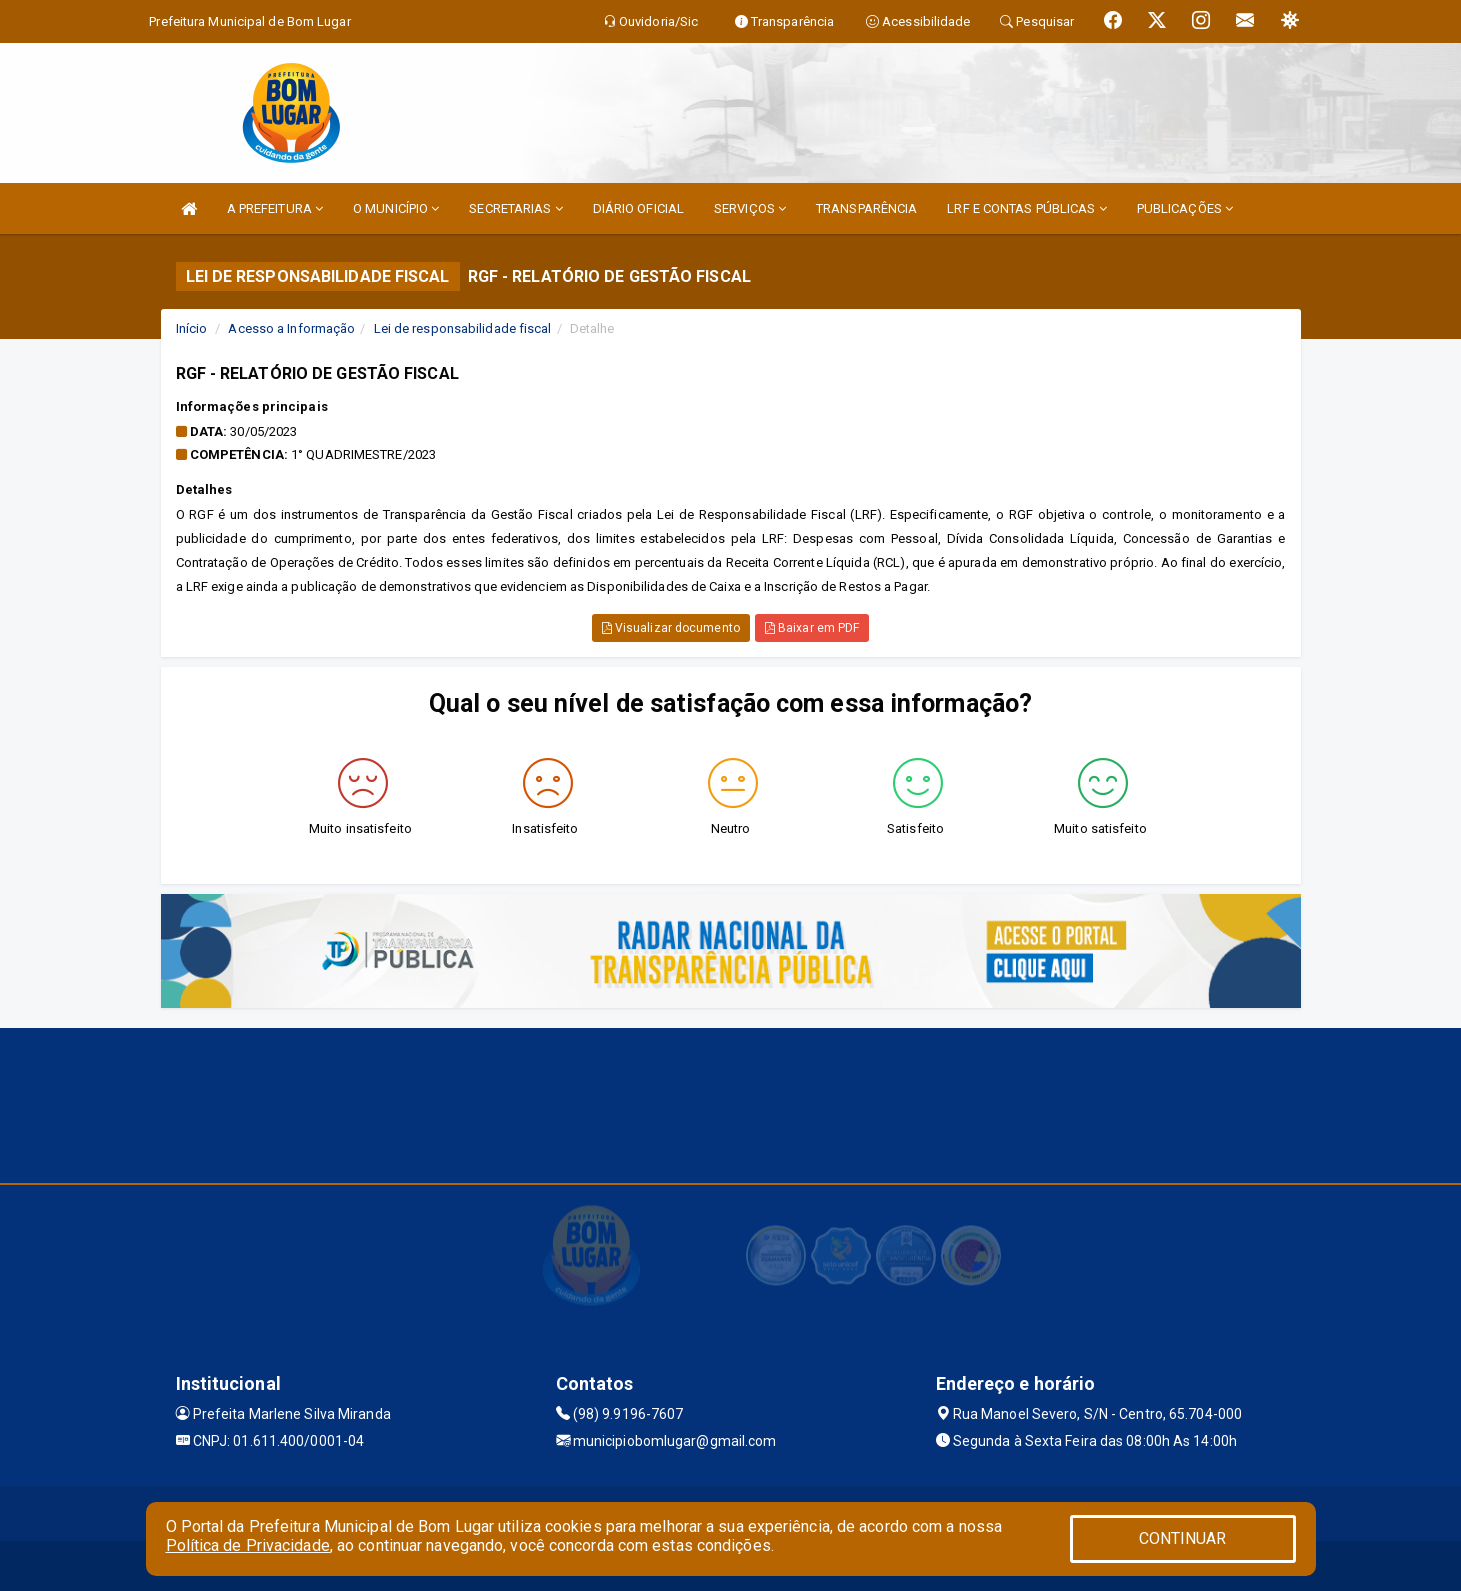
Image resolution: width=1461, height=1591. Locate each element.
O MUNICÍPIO (396, 208)
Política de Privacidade (248, 1545)
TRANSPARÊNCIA (866, 208)
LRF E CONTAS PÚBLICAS (1026, 208)
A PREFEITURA (275, 208)
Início (192, 328)
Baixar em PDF (812, 628)
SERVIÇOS (750, 208)
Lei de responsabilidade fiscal (463, 328)
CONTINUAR (1183, 1538)
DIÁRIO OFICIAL (638, 208)
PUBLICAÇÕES (1185, 208)
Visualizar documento (671, 628)
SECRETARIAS (515, 208)
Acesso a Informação (291, 328)
